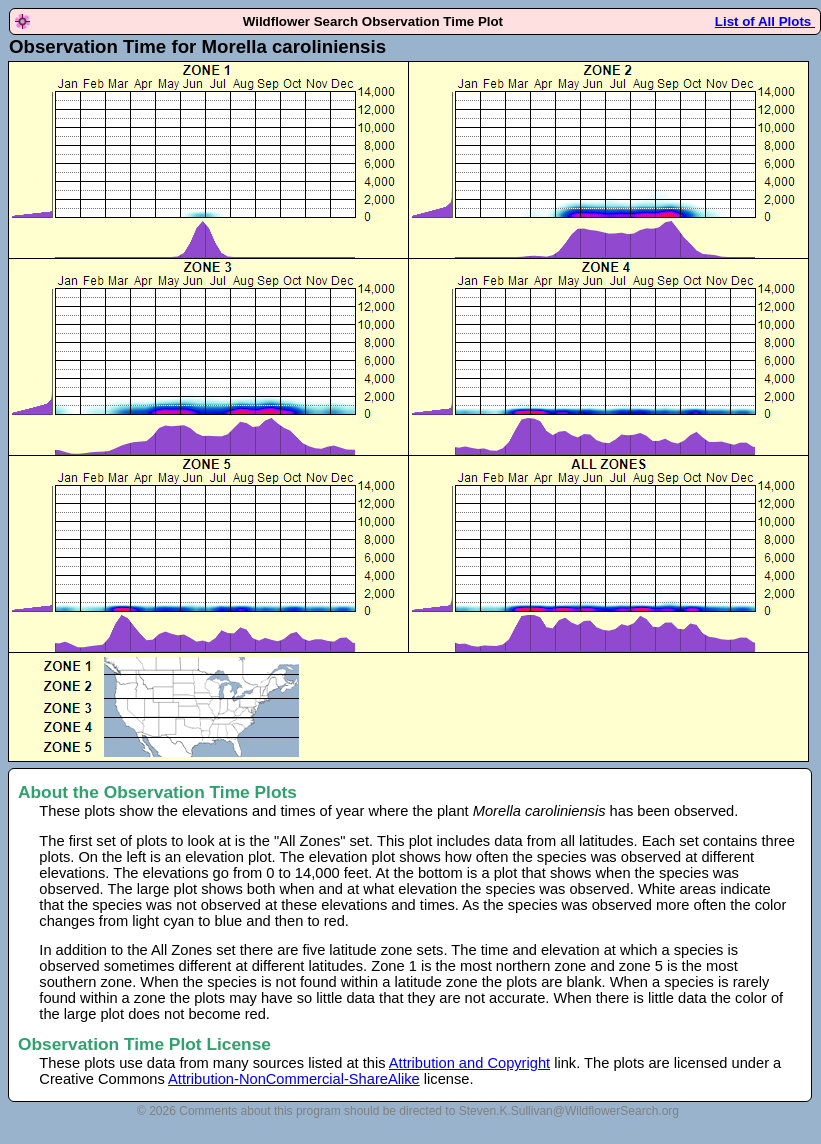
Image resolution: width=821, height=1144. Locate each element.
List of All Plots (765, 21)
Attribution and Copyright (469, 1063)
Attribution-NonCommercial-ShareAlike (294, 1079)
